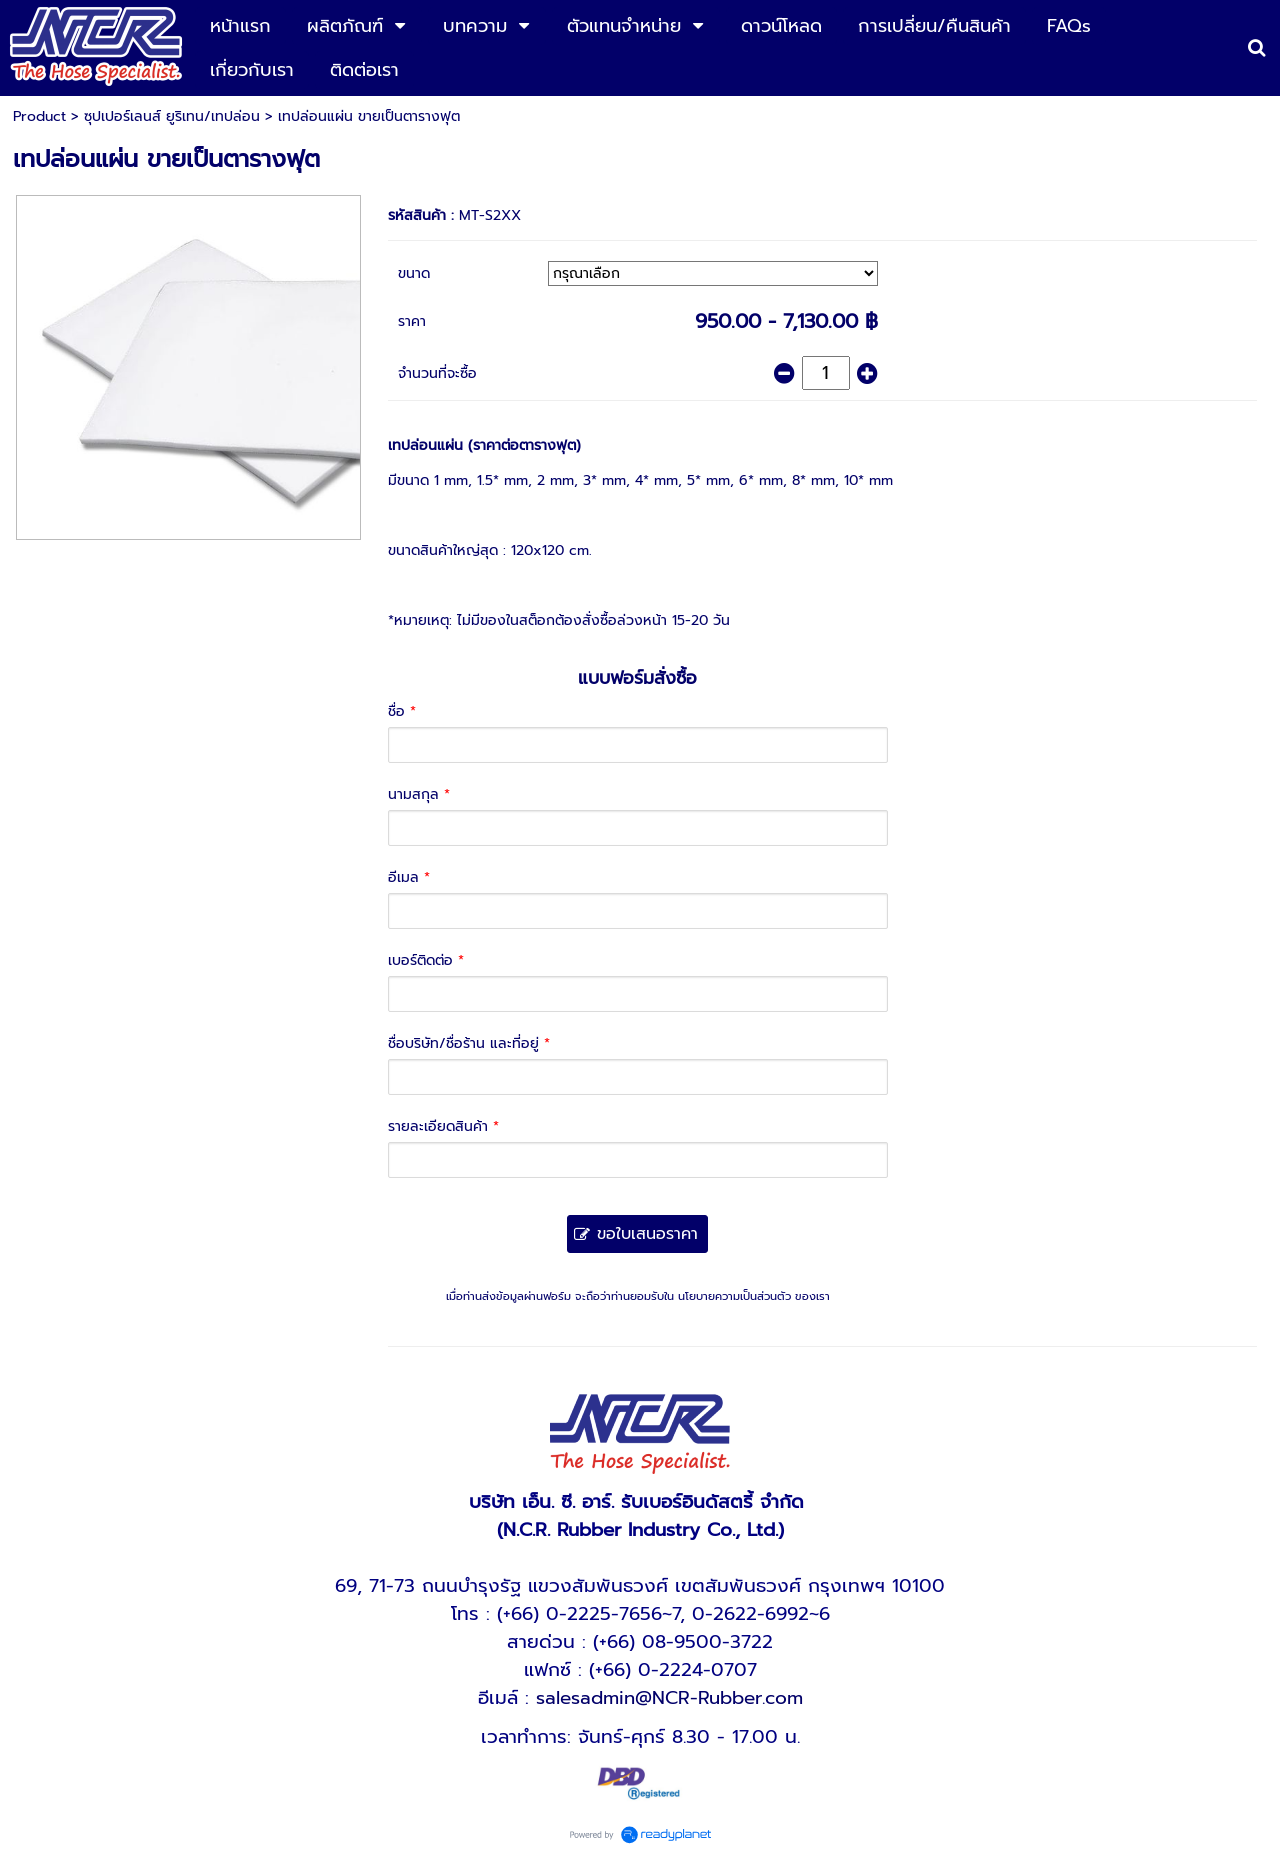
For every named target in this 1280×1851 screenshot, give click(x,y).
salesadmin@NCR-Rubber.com (669, 1698)
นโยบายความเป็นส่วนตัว (734, 1296)
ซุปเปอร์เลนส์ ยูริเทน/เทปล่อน (172, 116)
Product (39, 116)
